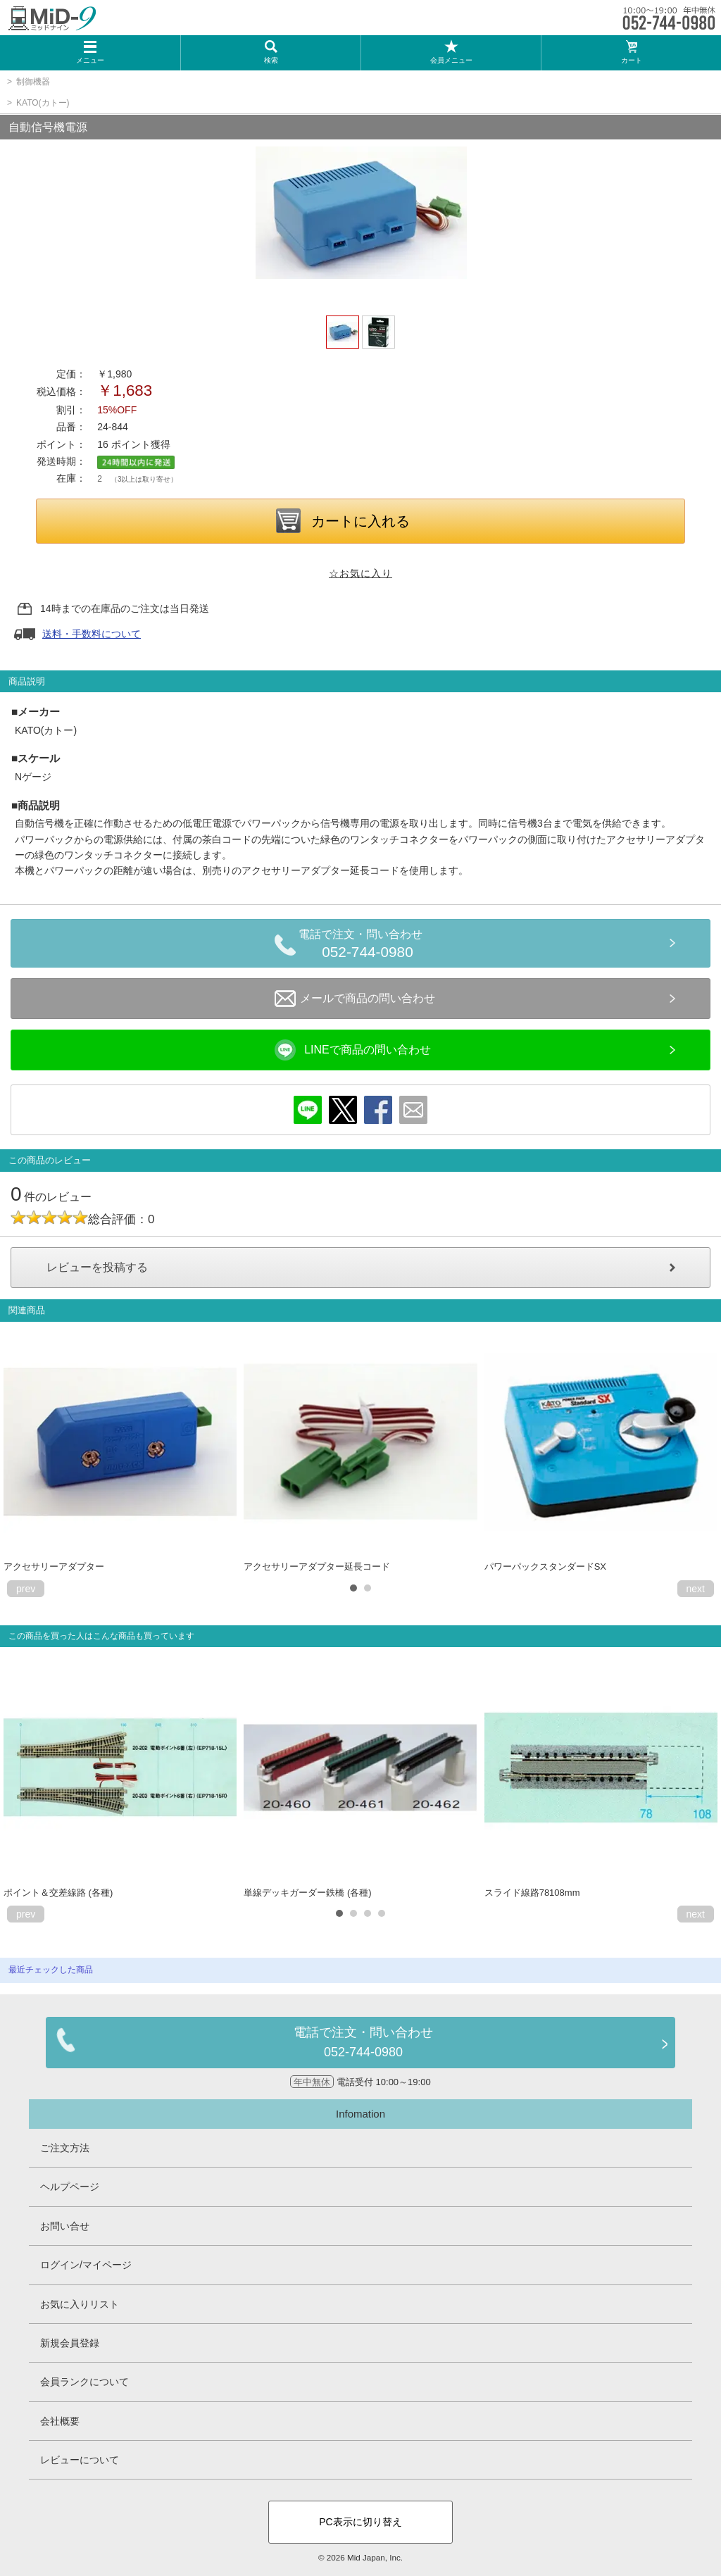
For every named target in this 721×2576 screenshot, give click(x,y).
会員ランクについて (84, 2381)
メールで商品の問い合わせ (355, 998)
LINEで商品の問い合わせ (353, 1050)
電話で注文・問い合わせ (367, 945)
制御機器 (33, 82)
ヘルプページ (69, 2186)
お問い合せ (64, 2226)
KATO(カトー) (43, 103)
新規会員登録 (69, 2343)
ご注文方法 (64, 2147)
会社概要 (60, 2421)
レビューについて (79, 2459)
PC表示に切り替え (360, 2521)
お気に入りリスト (79, 2304)
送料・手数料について (91, 633)
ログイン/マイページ (86, 2264)
